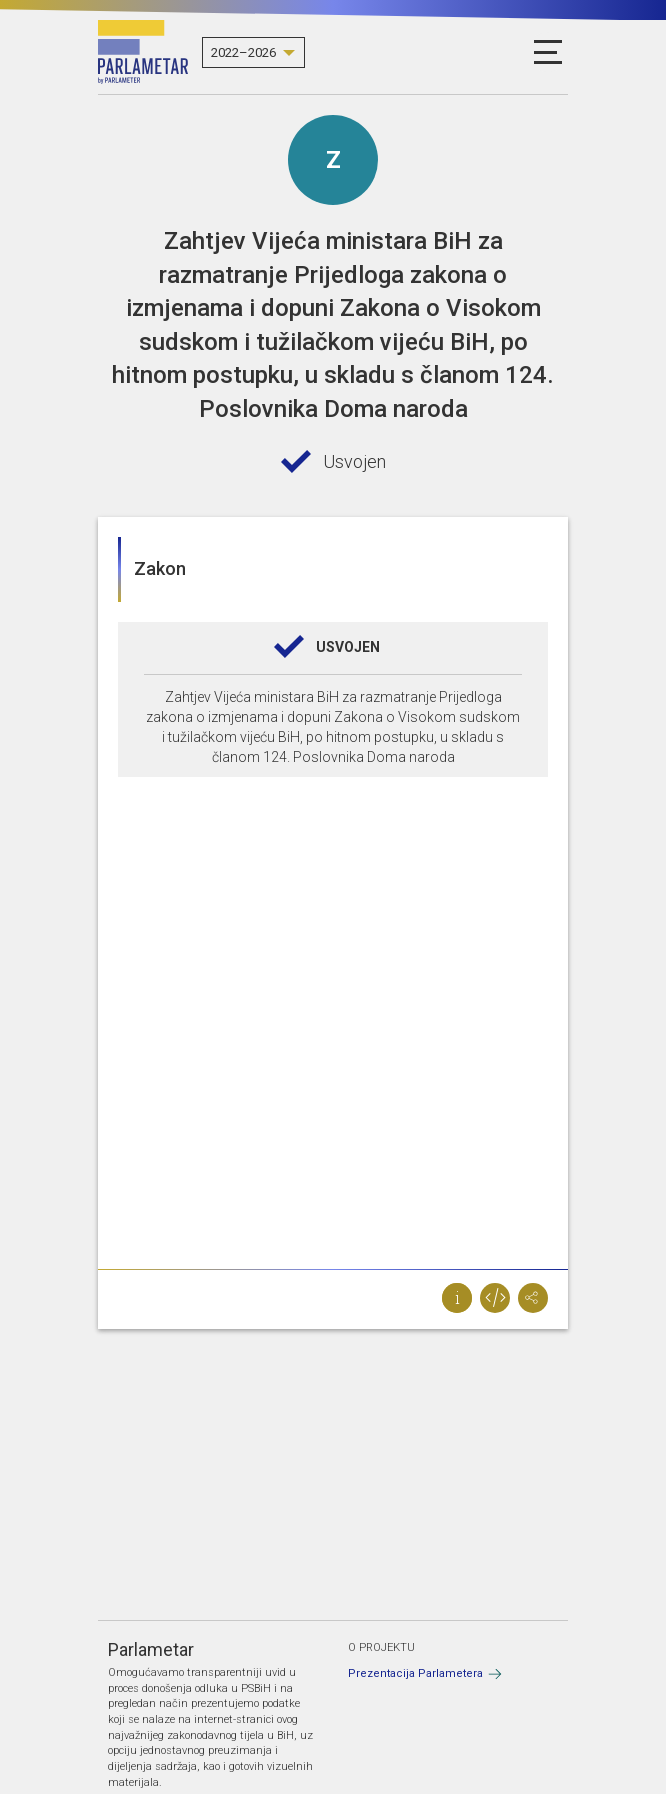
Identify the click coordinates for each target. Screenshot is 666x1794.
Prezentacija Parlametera (415, 1673)
